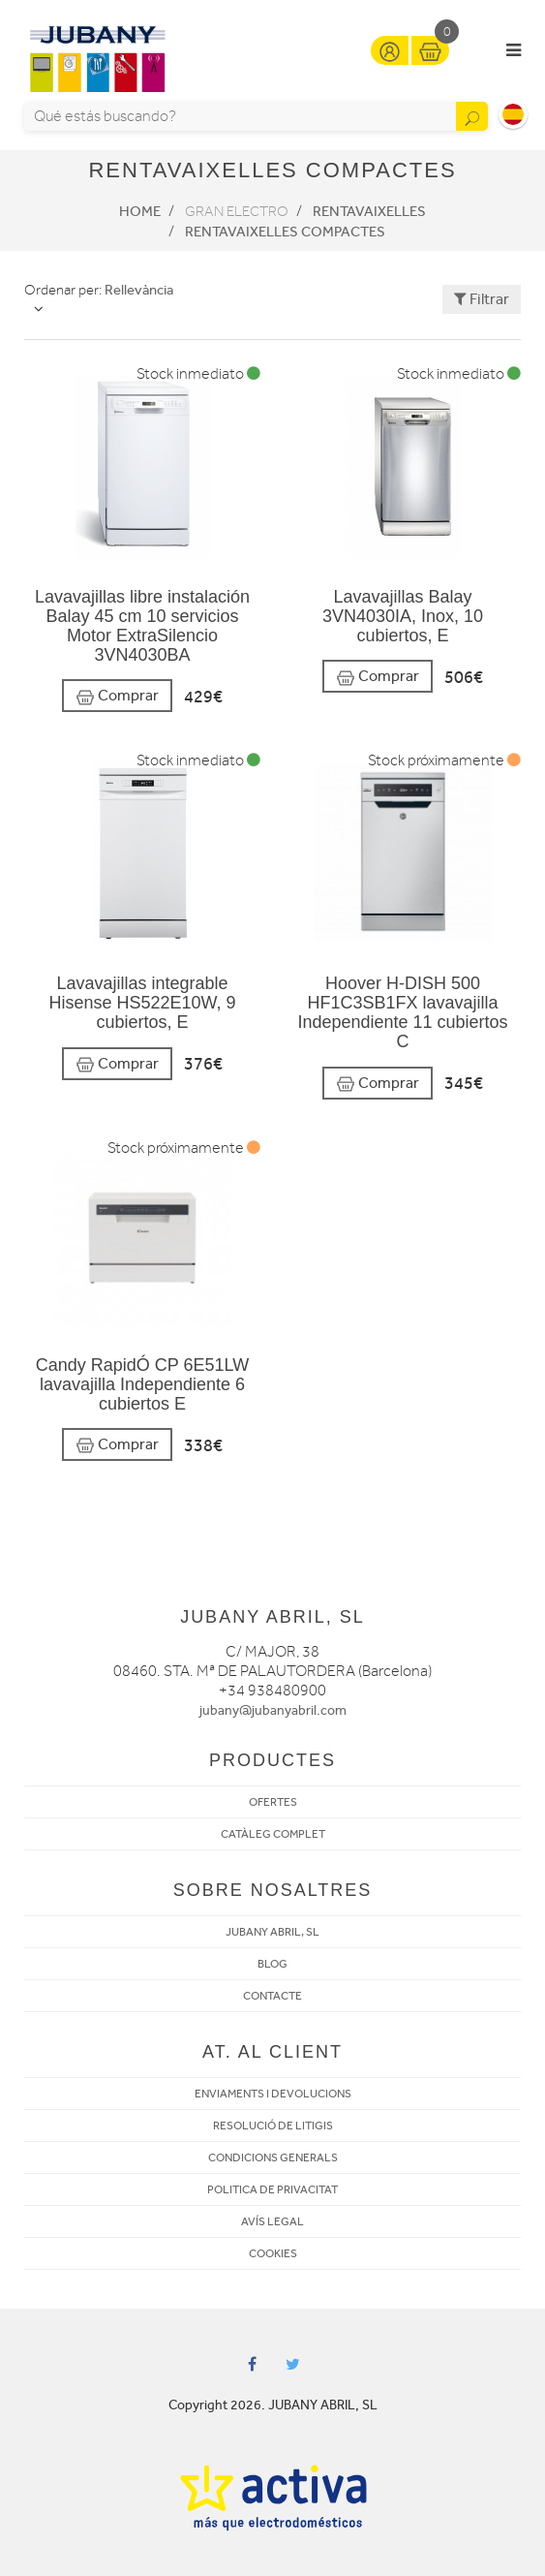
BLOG (272, 1964)
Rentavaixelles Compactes (285, 231)
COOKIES (273, 2253)
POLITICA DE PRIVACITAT (272, 2189)
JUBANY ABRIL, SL (272, 1932)
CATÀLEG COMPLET (273, 1834)
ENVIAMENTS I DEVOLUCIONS (273, 2093)
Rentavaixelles (369, 211)
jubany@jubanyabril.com (273, 1710)
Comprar (117, 696)
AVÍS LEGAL (272, 2221)
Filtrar (481, 299)
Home (140, 211)
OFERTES (273, 1802)
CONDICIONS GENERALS (273, 2157)
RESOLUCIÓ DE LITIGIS (273, 2125)
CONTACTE (272, 1995)
